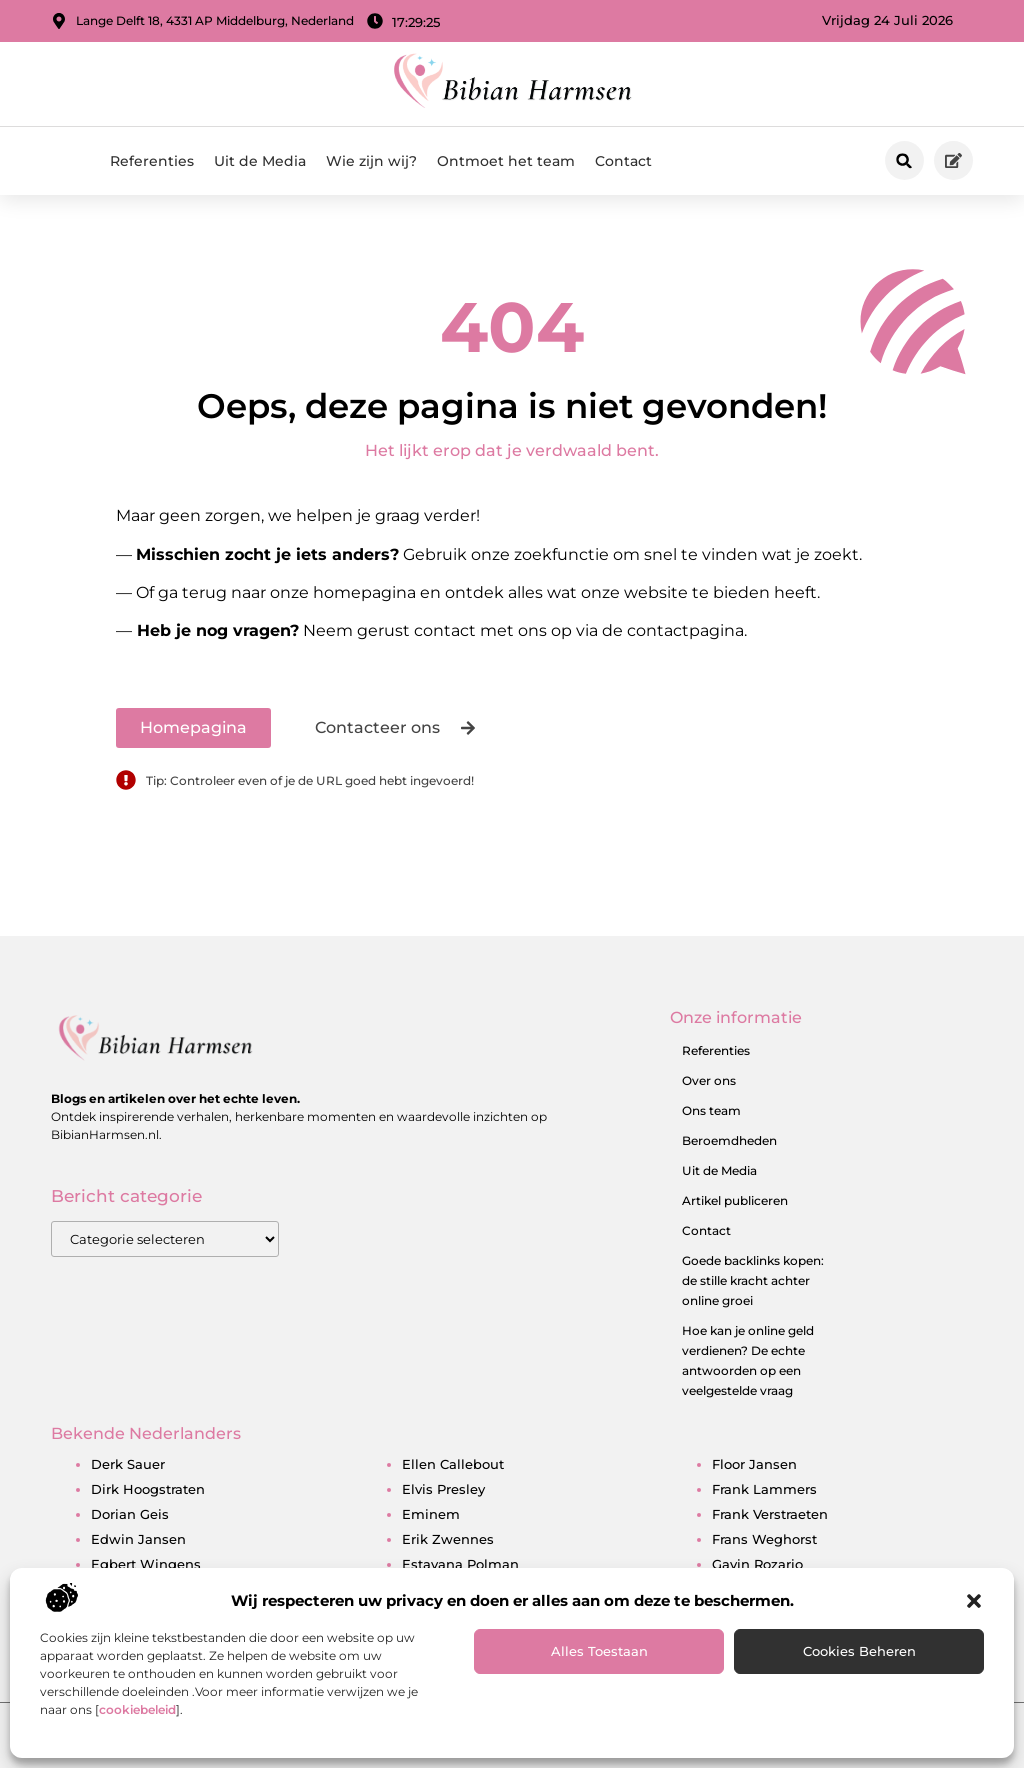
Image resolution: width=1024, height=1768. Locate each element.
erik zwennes (448, 1539)
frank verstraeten (770, 1514)
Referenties (152, 161)
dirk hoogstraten (148, 1489)
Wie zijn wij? (371, 161)
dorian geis (130, 1514)
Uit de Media (260, 161)
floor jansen (754, 1464)
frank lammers (764, 1489)
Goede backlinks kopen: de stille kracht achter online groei (753, 1280)
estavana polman (460, 1564)
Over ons (709, 1080)
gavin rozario (757, 1564)
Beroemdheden (729, 1140)
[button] (974, 1601)
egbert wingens (146, 1564)
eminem (431, 1514)
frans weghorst (764, 1539)
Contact (623, 161)
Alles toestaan (599, 1651)
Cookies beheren (859, 1651)
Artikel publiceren (735, 1200)
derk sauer (128, 1464)
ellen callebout (453, 1464)
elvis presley (443, 1489)
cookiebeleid (137, 1709)
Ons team (711, 1110)
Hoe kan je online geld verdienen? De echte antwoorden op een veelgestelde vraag (748, 1360)
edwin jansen (138, 1539)
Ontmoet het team (506, 161)
